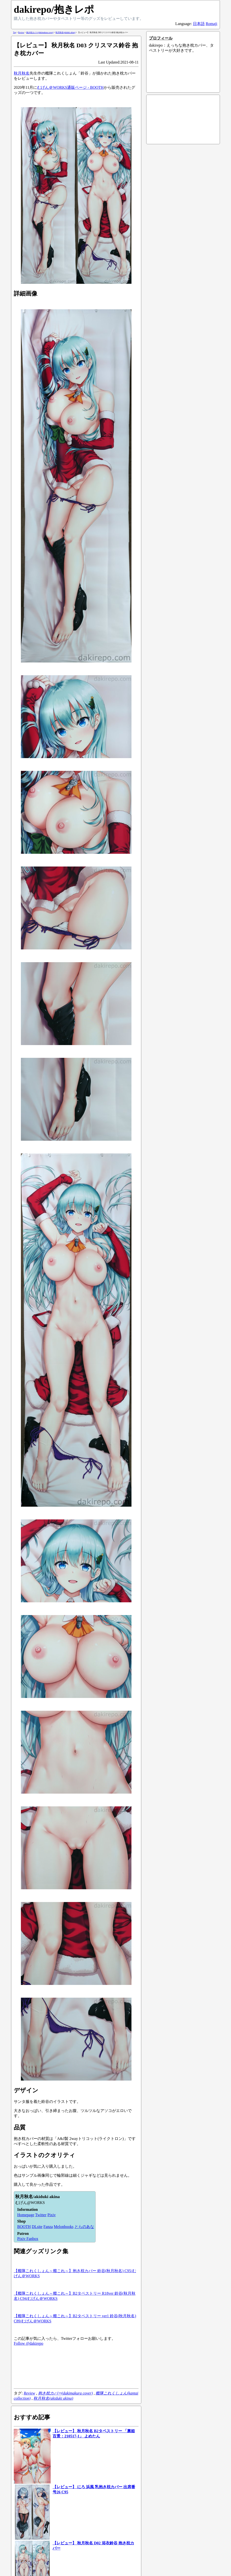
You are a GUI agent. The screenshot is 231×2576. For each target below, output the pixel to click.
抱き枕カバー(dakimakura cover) (65, 2393)
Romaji (211, 24)
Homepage (25, 2215)
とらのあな (84, 2227)
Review (29, 2393)
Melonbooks (63, 2227)
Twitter (40, 2215)
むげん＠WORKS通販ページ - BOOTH (70, 87)
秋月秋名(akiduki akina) (53, 2398)
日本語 (199, 24)
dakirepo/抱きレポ (54, 9)
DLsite (37, 2227)
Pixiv (51, 2215)
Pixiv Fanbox (27, 2239)
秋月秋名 (21, 73)
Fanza (48, 2227)
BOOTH (24, 2227)
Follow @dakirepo (28, 2343)
